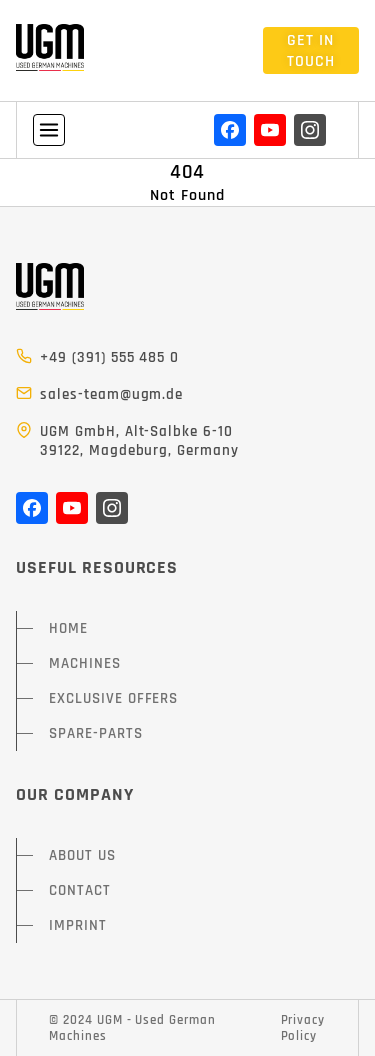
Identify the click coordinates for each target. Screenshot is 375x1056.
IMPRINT (78, 925)
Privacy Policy (303, 1028)
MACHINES (85, 663)
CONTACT (80, 890)
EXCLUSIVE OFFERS (113, 698)
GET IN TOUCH (311, 51)
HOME (68, 628)
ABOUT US (82, 855)
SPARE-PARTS (96, 733)
